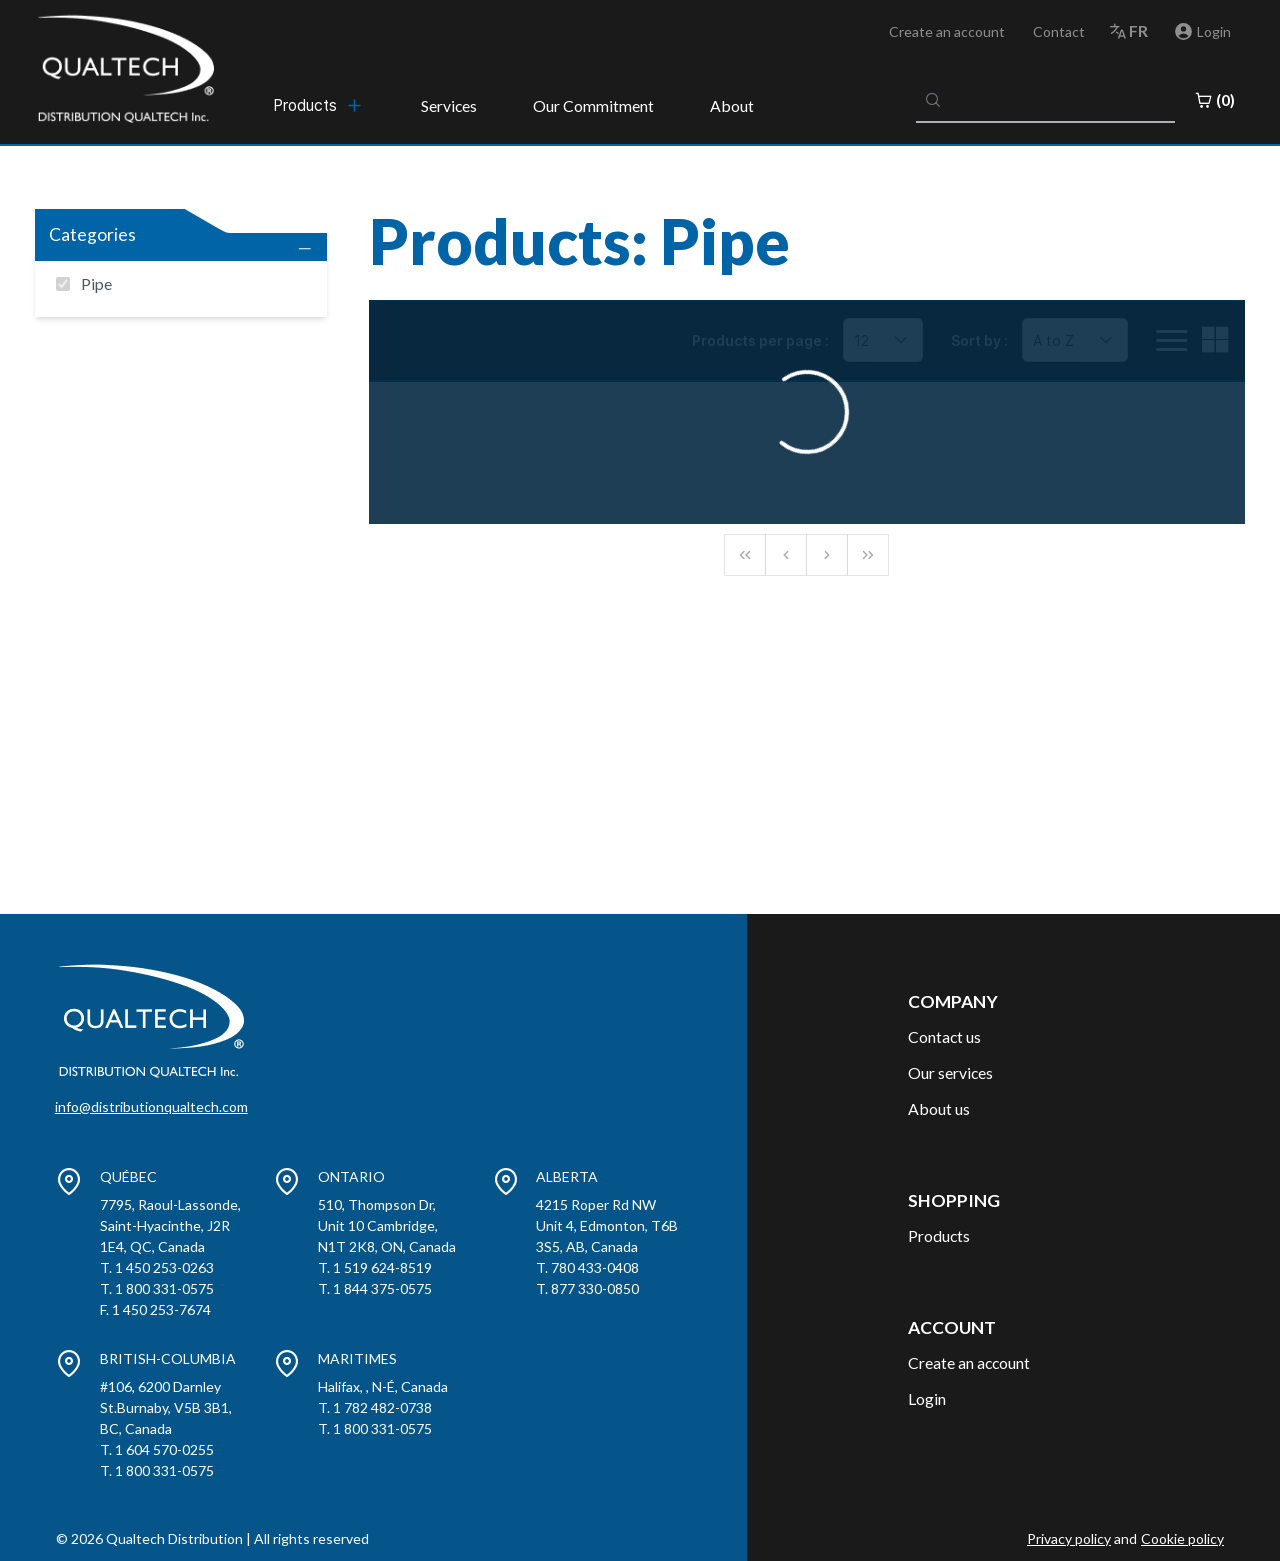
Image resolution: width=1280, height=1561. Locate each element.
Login (927, 1398)
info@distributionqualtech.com (151, 1106)
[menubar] (319, 105)
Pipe (96, 283)
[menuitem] (319, 105)
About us (939, 1108)
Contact (1059, 31)
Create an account (947, 31)
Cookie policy (1182, 1538)
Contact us (944, 1036)
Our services (950, 1072)
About (732, 105)
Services (449, 105)
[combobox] (1046, 100)
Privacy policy (1069, 1538)
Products (939, 1235)
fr (1138, 30)
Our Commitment (593, 105)
